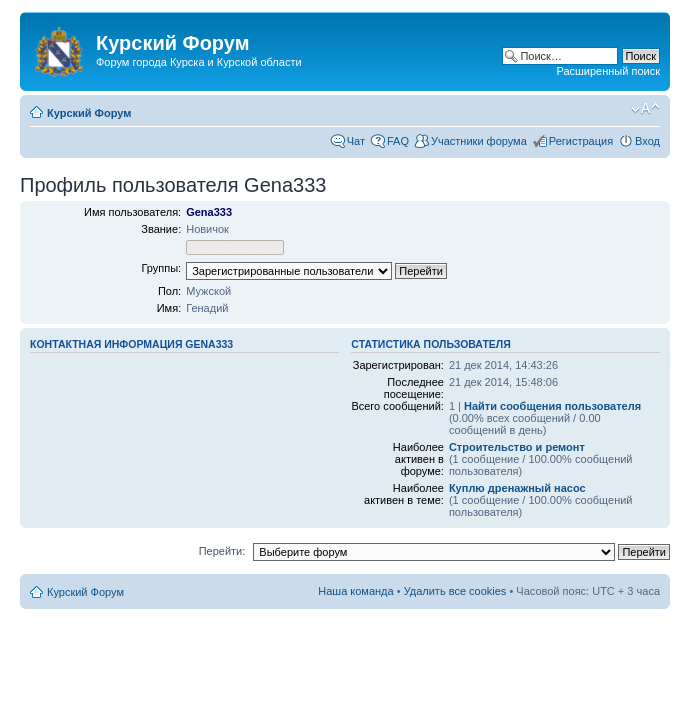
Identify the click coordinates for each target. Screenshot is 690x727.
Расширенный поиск (608, 71)
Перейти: (222, 551)
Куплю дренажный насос (517, 488)
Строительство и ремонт (517, 447)
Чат (356, 141)
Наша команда (355, 591)
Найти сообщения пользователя (552, 406)
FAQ (398, 141)
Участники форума (479, 141)
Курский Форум (89, 113)
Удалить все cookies (455, 591)
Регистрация (581, 141)
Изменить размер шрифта (645, 109)
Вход (647, 141)
